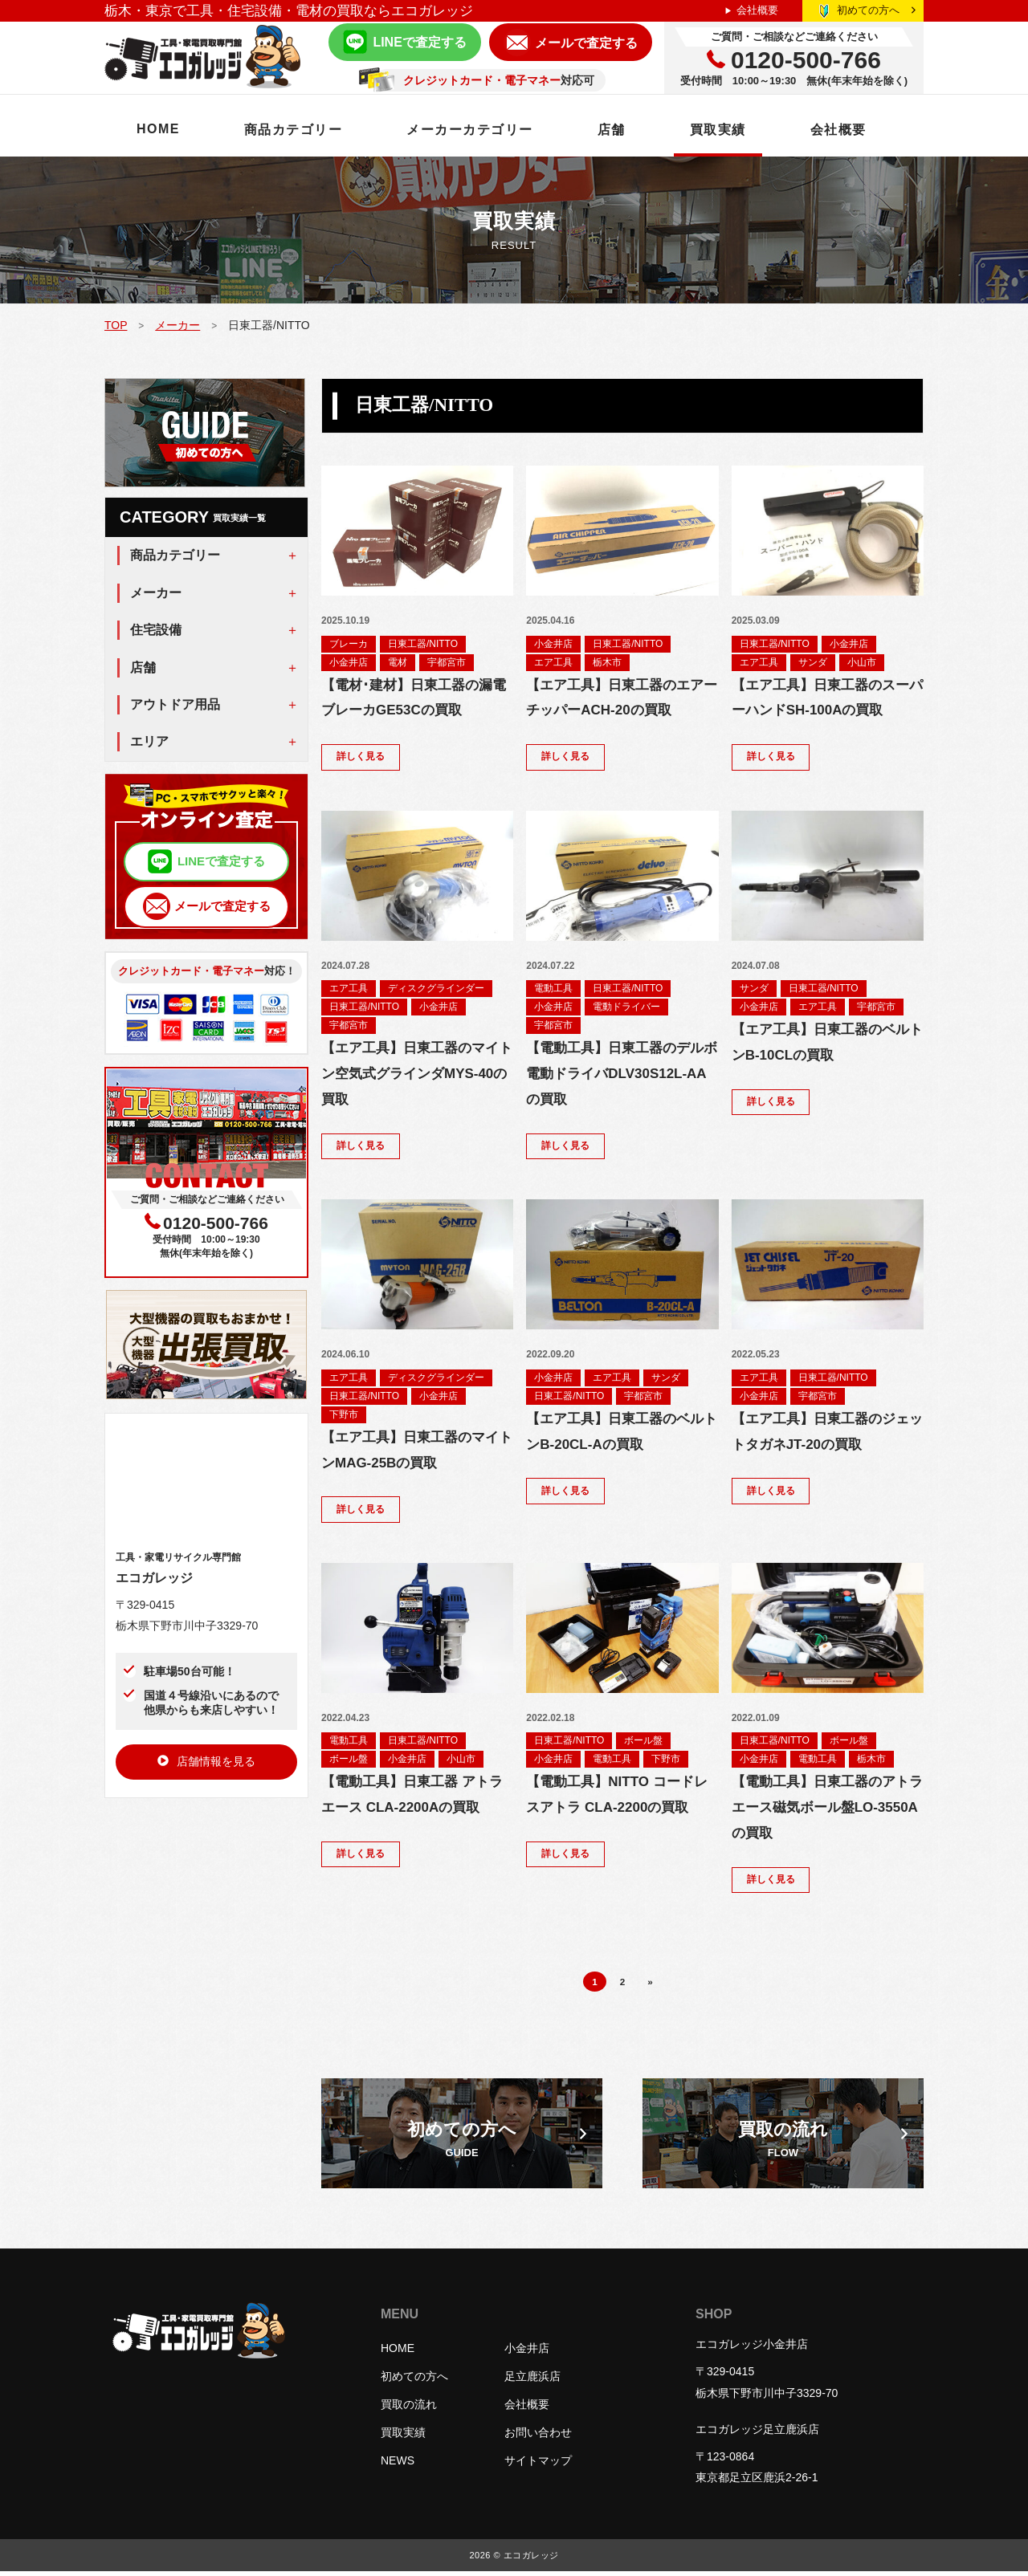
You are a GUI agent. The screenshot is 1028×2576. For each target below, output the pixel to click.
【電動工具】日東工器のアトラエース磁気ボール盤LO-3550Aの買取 (827, 1810)
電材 (397, 662)
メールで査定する (586, 43)
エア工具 (553, 662)
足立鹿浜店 (532, 2381)
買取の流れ (409, 2409)
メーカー (177, 325)
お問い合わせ (538, 2437)
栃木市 (607, 662)
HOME (158, 129)
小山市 (861, 662)
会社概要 (757, 10)
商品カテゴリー (293, 129)
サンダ (812, 662)
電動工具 (553, 989)
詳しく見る (361, 757)
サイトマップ (538, 2465)
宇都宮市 (446, 662)
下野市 (343, 1416)
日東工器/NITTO (423, 643)
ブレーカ (348, 643)
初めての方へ (876, 10)
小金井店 (348, 662)
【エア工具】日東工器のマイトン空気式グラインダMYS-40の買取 (416, 1074)
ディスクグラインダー (436, 989)
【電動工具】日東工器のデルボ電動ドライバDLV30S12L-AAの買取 (621, 1074)
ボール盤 (348, 1762)
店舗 (612, 129)
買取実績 (718, 129)
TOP (115, 325)
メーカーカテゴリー (470, 129)
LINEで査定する (419, 42)
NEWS (397, 2465)
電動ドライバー (626, 1007)
